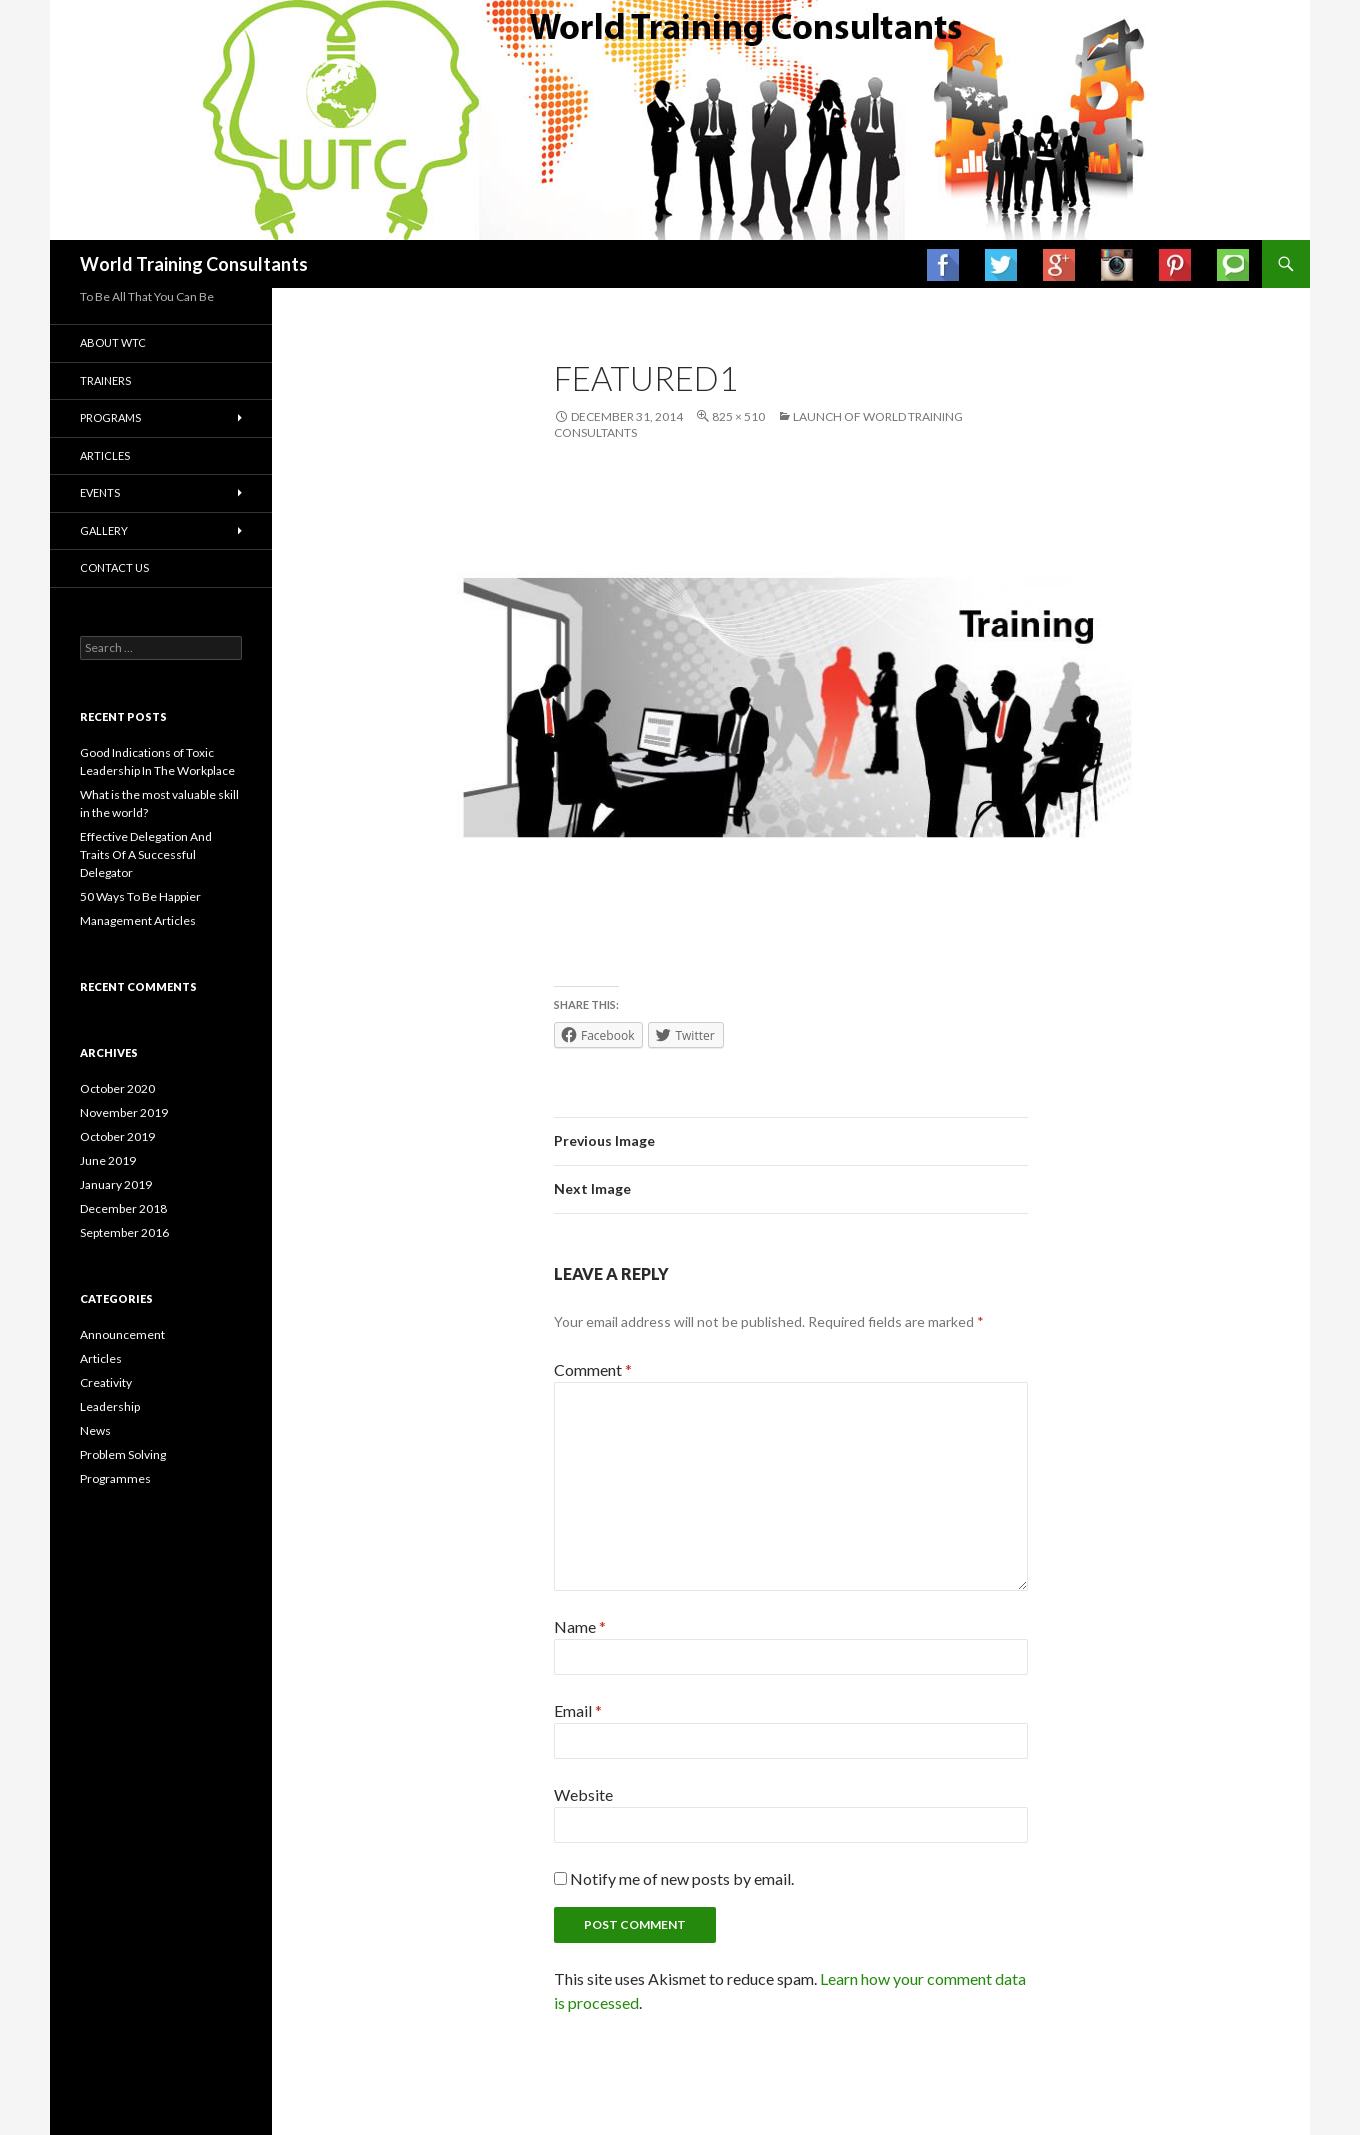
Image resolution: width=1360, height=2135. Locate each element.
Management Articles (138, 920)
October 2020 (117, 1088)
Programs (110, 417)
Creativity (106, 1382)
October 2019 (117, 1136)
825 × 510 (738, 416)
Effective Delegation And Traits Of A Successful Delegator (146, 854)
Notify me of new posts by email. (682, 1878)
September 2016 (124, 1232)
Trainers (105, 380)
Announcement (122, 1334)
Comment (593, 1369)
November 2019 (124, 1112)
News (95, 1430)
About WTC (113, 342)
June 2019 (108, 1160)
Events (100, 492)
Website (583, 1794)
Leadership (110, 1406)
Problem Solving (123, 1454)
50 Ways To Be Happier (140, 896)
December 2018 (123, 1208)
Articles (105, 455)
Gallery (104, 530)
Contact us (114, 567)
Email (578, 1710)
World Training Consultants (194, 264)
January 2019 (116, 1184)
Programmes (115, 1478)
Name (580, 1626)
